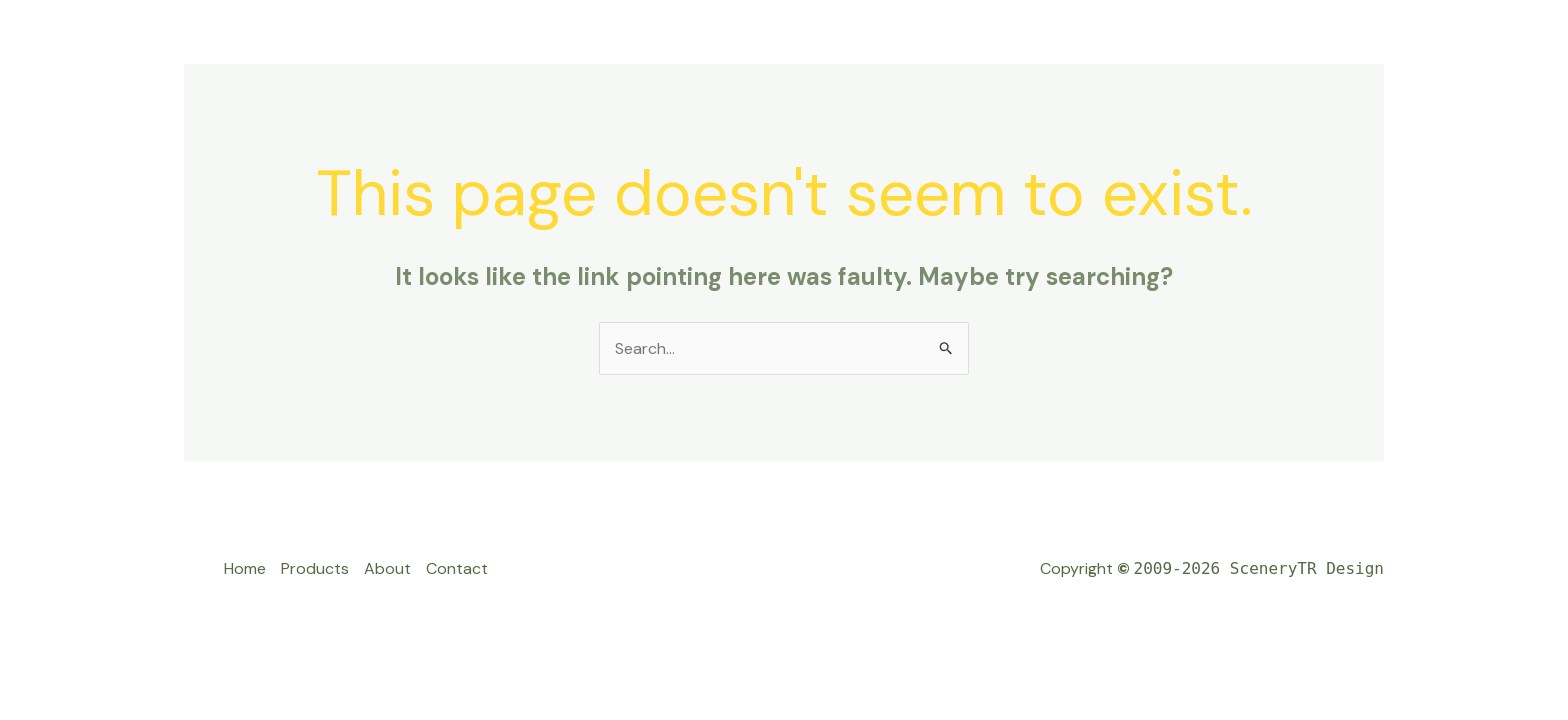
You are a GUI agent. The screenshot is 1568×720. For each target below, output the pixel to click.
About (387, 568)
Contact (457, 568)
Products (315, 568)
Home (245, 568)
